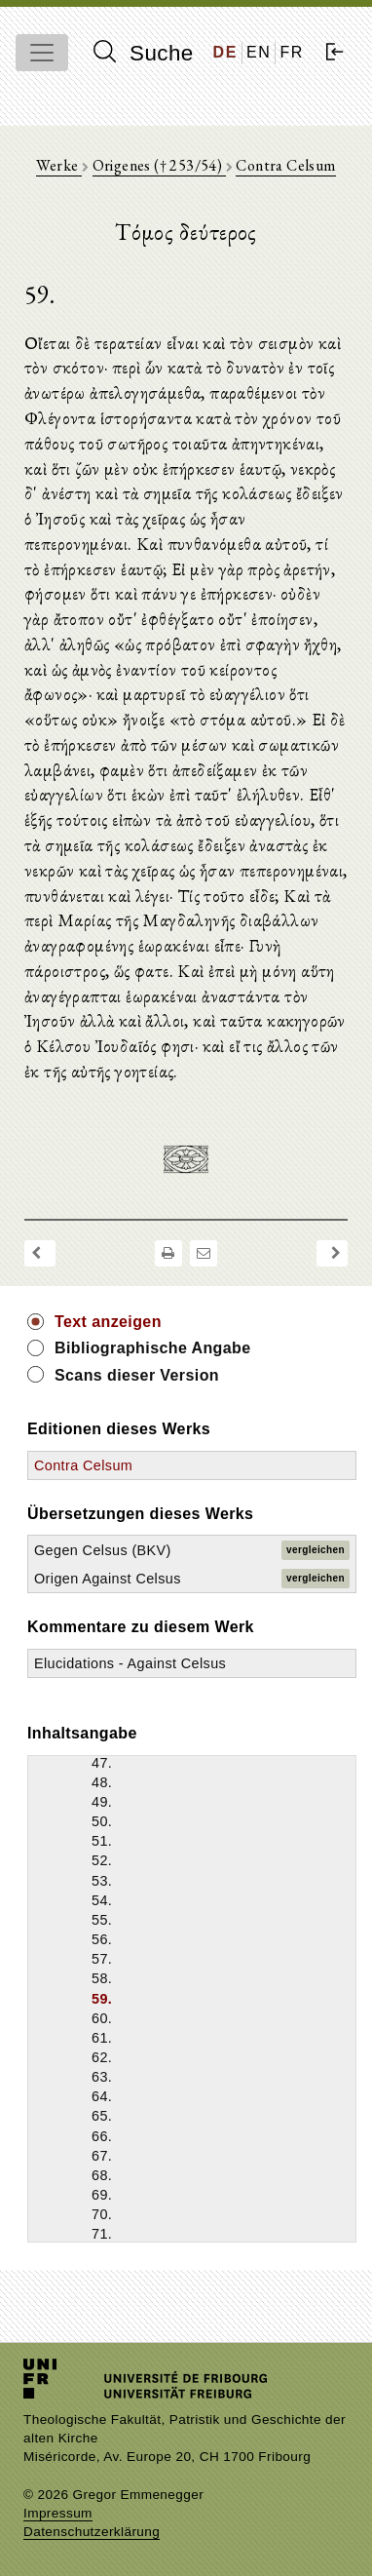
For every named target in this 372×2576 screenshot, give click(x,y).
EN (258, 52)
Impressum (58, 2513)
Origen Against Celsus (107, 1578)
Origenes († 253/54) (159, 165)
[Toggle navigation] (42, 52)
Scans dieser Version (137, 1375)
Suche (143, 52)
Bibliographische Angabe (153, 1348)
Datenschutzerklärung (91, 2531)
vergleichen (315, 1549)
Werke (58, 165)
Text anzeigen (108, 1321)
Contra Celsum (285, 165)
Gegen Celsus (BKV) (102, 1550)
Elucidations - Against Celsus (130, 1663)
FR (291, 52)
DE (225, 52)
